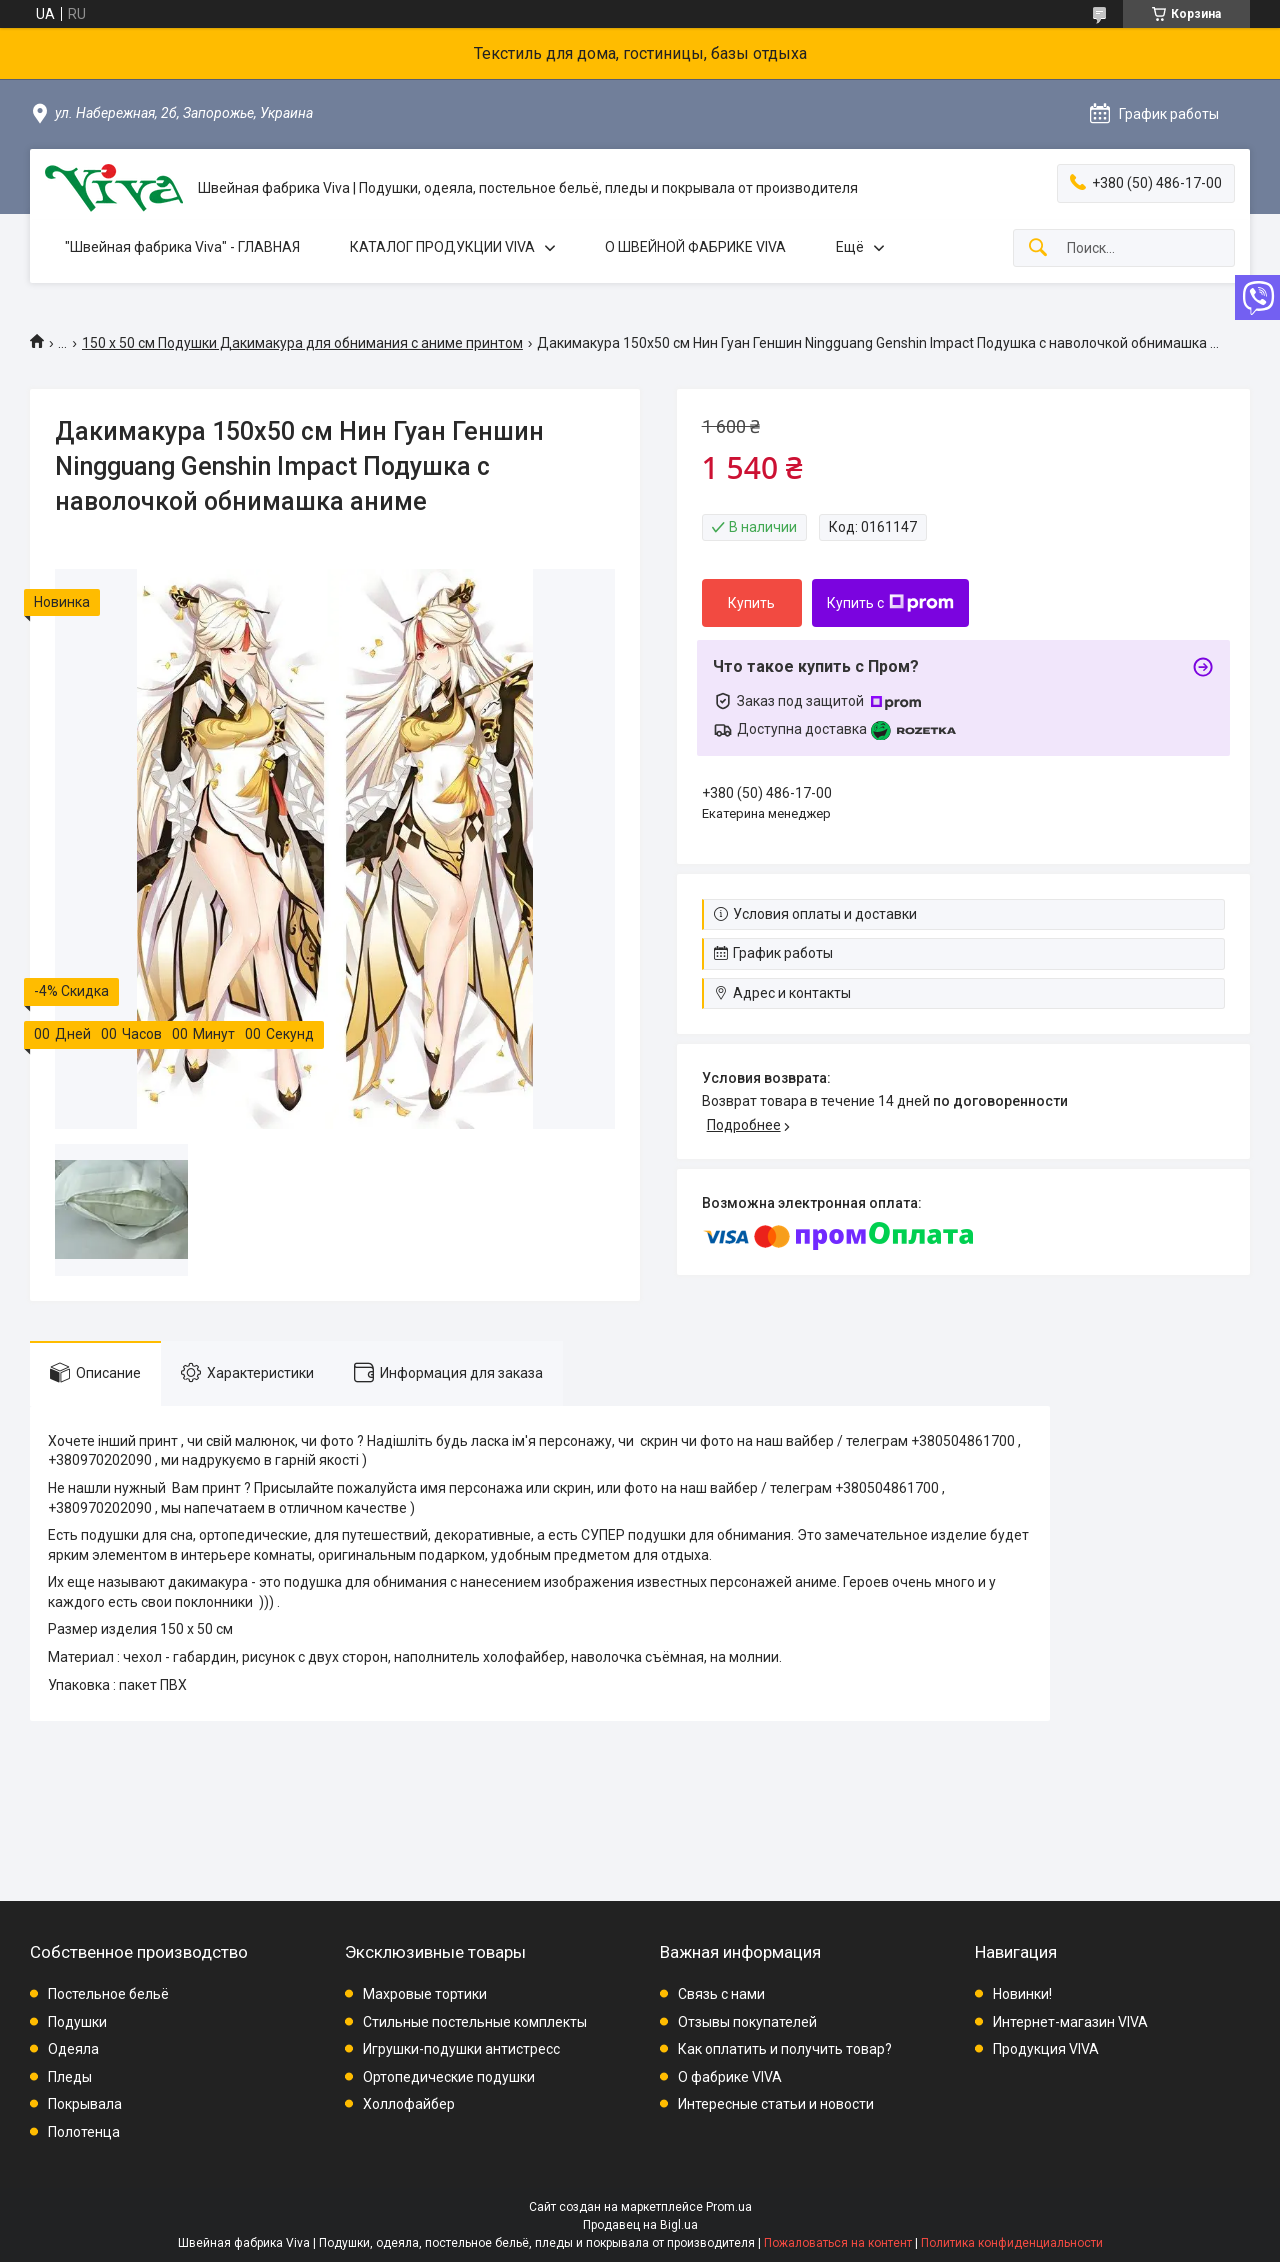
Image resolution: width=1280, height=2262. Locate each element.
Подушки (77, 2022)
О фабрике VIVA (730, 2077)
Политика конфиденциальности (1012, 2243)
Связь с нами (721, 1994)
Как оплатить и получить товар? (785, 2049)
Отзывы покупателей (747, 2022)
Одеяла (73, 2049)
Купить (751, 603)
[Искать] (1038, 248)
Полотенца (84, 2132)
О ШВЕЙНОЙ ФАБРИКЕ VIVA (695, 247)
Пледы (70, 2077)
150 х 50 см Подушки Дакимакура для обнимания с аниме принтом (302, 343)
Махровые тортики (425, 1994)
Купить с (890, 603)
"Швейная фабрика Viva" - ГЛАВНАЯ (182, 247)
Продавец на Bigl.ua (640, 2225)
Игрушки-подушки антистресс (461, 2049)
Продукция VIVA (1046, 2049)
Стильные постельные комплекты (475, 2022)
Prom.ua (729, 2207)
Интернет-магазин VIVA (1070, 2022)
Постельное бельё (108, 1994)
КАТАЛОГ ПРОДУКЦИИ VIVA (442, 247)
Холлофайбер (409, 2104)
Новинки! (1022, 1994)
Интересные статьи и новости (776, 2104)
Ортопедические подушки (449, 2077)
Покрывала (85, 2104)
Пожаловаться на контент (838, 2243)
